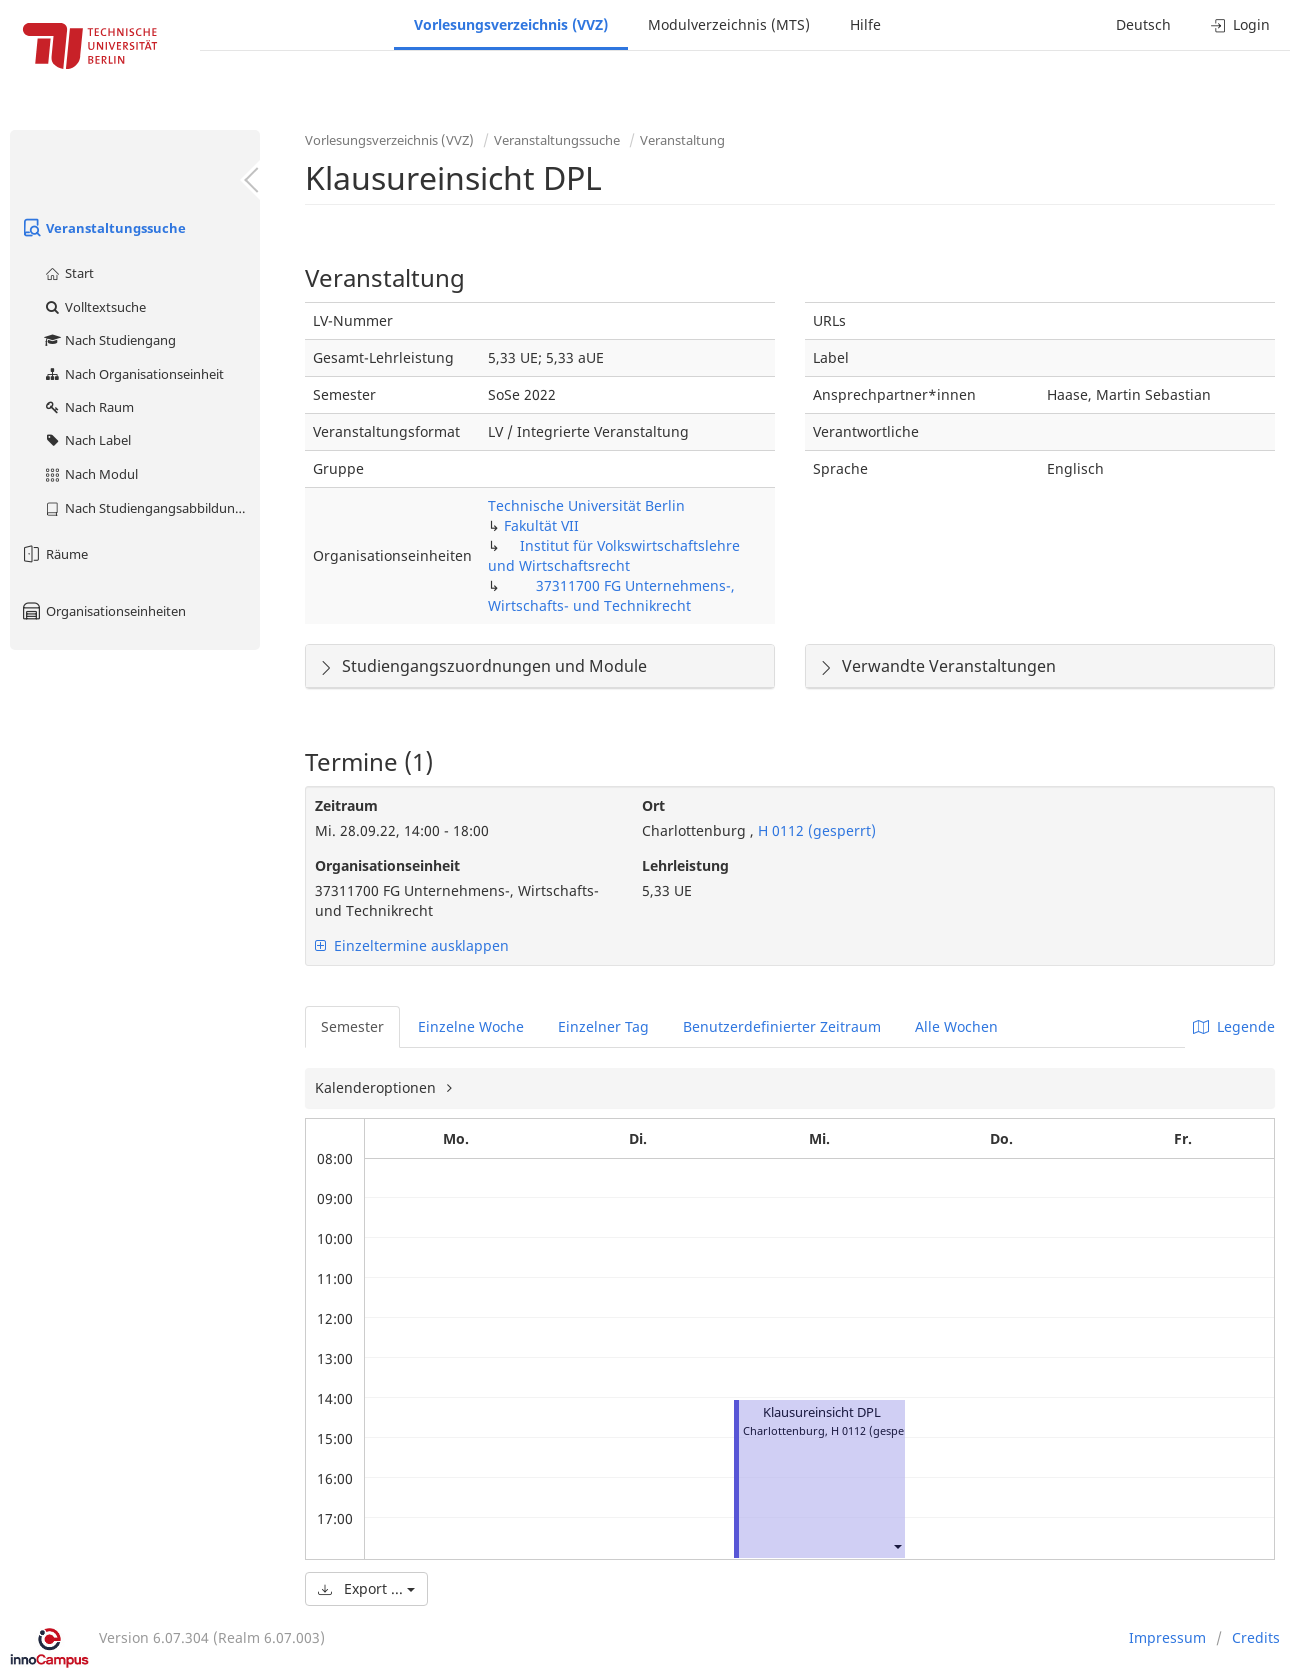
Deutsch (1143, 24)
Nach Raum (88, 407)
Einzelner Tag (603, 1026)
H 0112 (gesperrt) (815, 830)
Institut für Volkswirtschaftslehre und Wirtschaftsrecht (614, 555)
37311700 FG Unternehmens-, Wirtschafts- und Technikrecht (611, 595)
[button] (897, 1546)
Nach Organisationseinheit (133, 374)
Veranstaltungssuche (103, 228)
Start (68, 273)
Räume (54, 554)
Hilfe (865, 24)
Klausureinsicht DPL (822, 1412)
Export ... (366, 1588)
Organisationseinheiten (103, 611)
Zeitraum (346, 805)
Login (1240, 24)
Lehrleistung (685, 865)
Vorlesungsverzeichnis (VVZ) (511, 24)
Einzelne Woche (471, 1026)
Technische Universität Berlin (586, 505)
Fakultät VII (541, 525)
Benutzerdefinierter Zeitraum (782, 1026)
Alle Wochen (956, 1026)
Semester (352, 1026)
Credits (1256, 1637)
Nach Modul (90, 474)
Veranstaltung (682, 140)
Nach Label (87, 440)
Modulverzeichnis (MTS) (729, 24)
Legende (1234, 1026)
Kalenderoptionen (377, 1087)
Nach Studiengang (109, 340)
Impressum (1167, 1637)
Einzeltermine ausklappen (412, 945)
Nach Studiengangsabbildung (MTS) (151, 508)
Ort (653, 805)
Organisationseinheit (387, 865)
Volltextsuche (94, 307)
